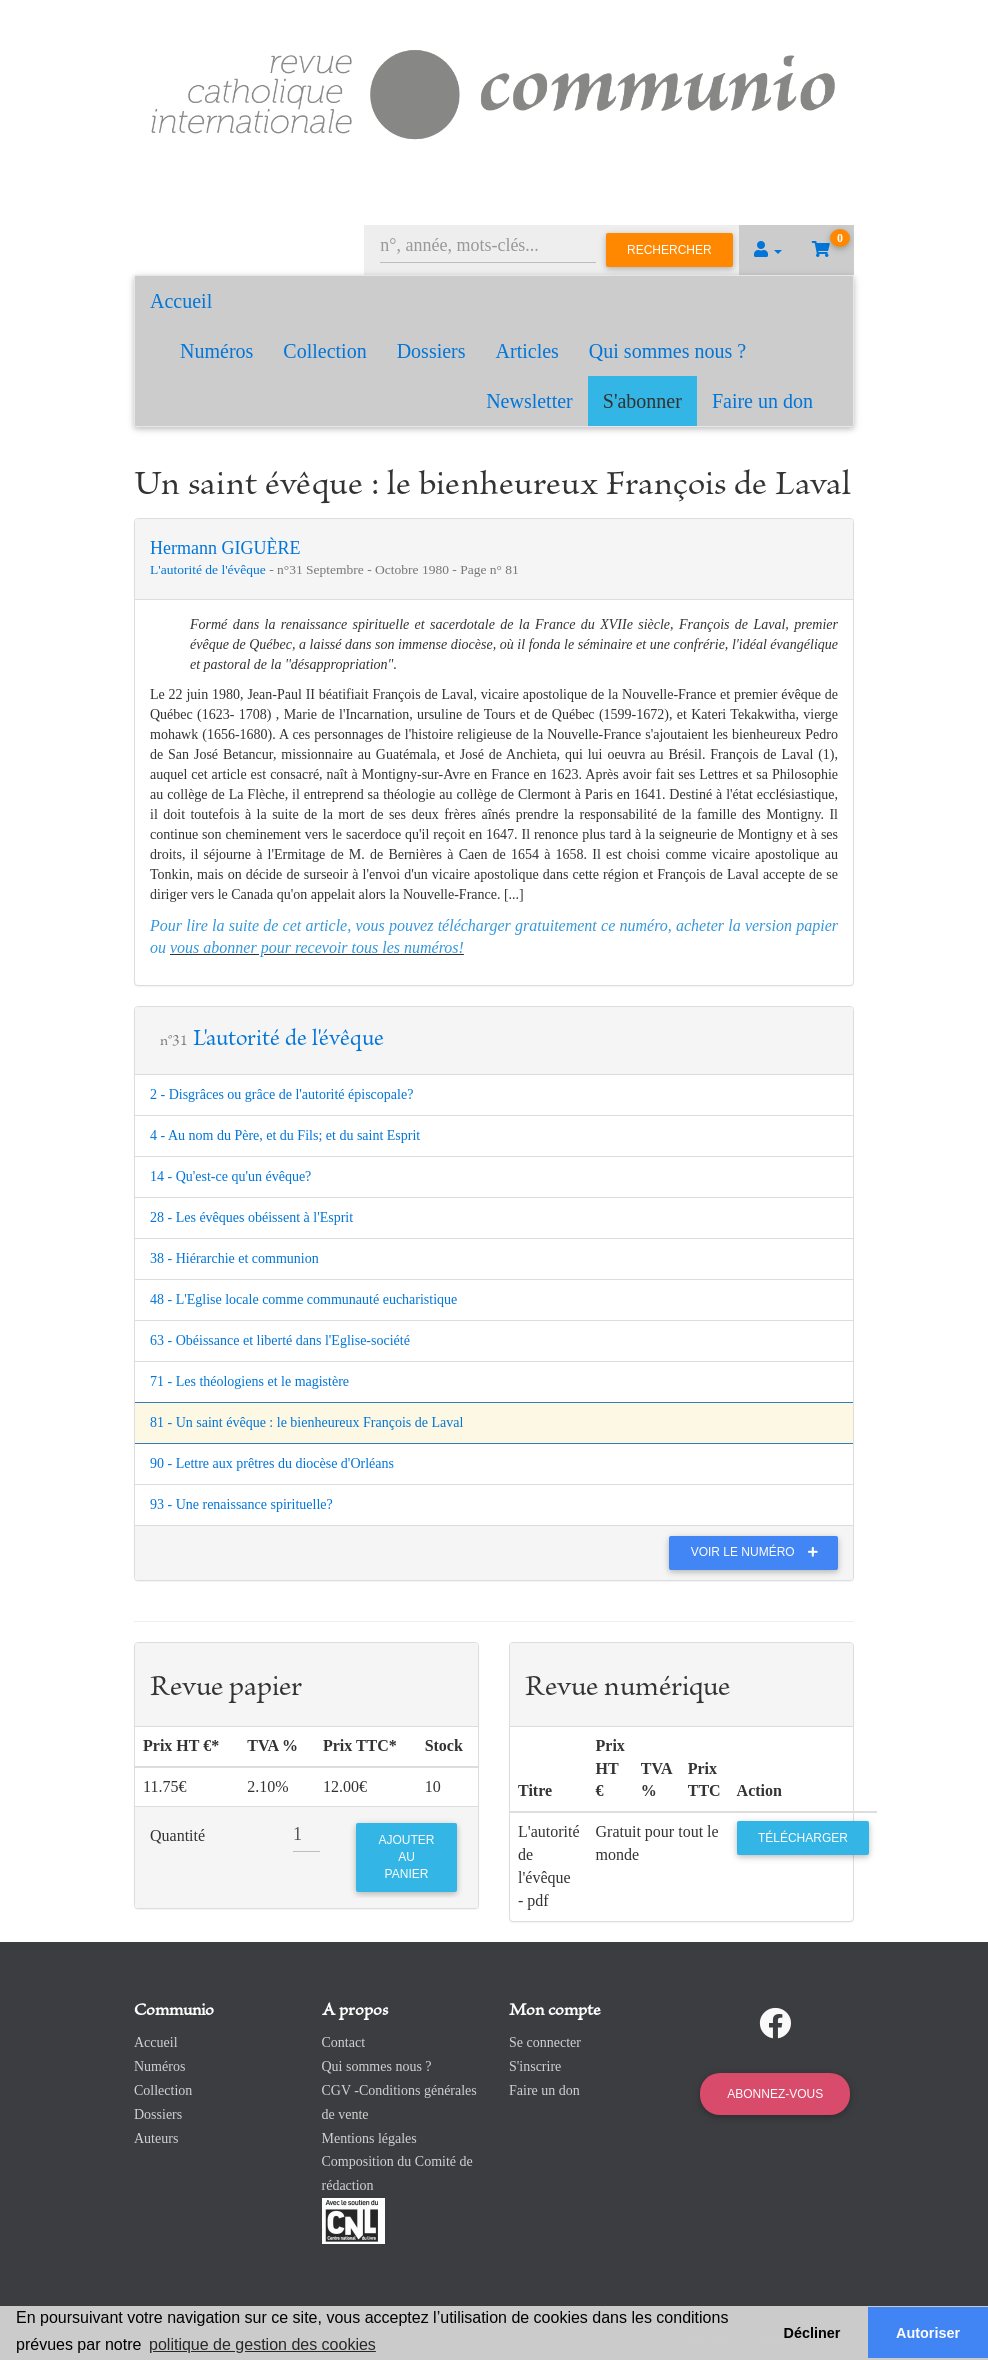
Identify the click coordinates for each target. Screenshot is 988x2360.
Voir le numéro (759, 1552)
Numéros (216, 351)
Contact (344, 2042)
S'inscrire (535, 2066)
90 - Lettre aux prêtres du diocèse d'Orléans (272, 1463)
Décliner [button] (812, 2333)
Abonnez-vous (775, 2094)
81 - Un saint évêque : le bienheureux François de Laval (306, 1422)
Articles (527, 351)
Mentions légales (369, 2138)
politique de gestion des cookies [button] (262, 2344)
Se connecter (545, 2042)
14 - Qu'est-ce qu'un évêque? (230, 1176)
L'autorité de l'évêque (209, 569)
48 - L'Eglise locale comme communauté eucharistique (303, 1299)
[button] (768, 250)
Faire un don (762, 401)
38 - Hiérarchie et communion (234, 1258)
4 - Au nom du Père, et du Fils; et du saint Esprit (285, 1135)
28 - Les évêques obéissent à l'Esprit (251, 1217)
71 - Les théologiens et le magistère (249, 1381)
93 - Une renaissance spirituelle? (241, 1504)
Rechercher (669, 250)
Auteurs (156, 2138)
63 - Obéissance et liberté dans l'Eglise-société (280, 1340)
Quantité (177, 1835)
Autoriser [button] (928, 2333)
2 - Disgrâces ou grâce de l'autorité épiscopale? (281, 1094)
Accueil (181, 301)
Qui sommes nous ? (667, 351)
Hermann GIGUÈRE (225, 548)
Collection (324, 351)
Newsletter (529, 401)
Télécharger (803, 1838)
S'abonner (642, 401)
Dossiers (431, 351)
